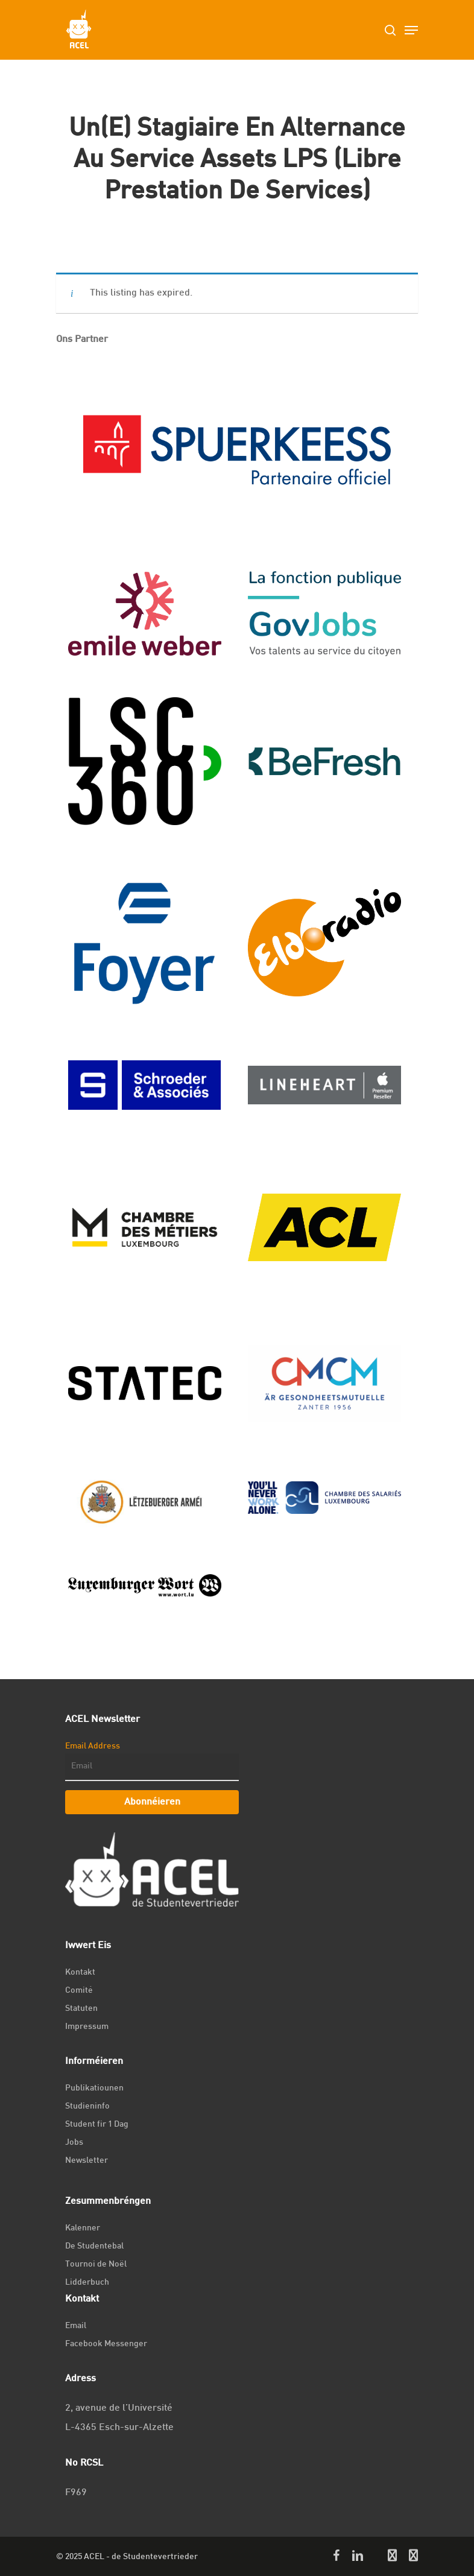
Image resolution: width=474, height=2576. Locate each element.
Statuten (81, 2009)
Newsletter (86, 2161)
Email (75, 2326)
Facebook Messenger (106, 2344)
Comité (79, 1991)
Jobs (74, 2143)
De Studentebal (94, 2246)
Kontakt (80, 1972)
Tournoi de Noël (96, 2264)
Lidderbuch (87, 2282)
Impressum (87, 2027)
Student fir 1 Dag (96, 2124)
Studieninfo (87, 2106)
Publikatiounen (94, 2088)
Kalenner (82, 2228)
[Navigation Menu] (411, 30)
